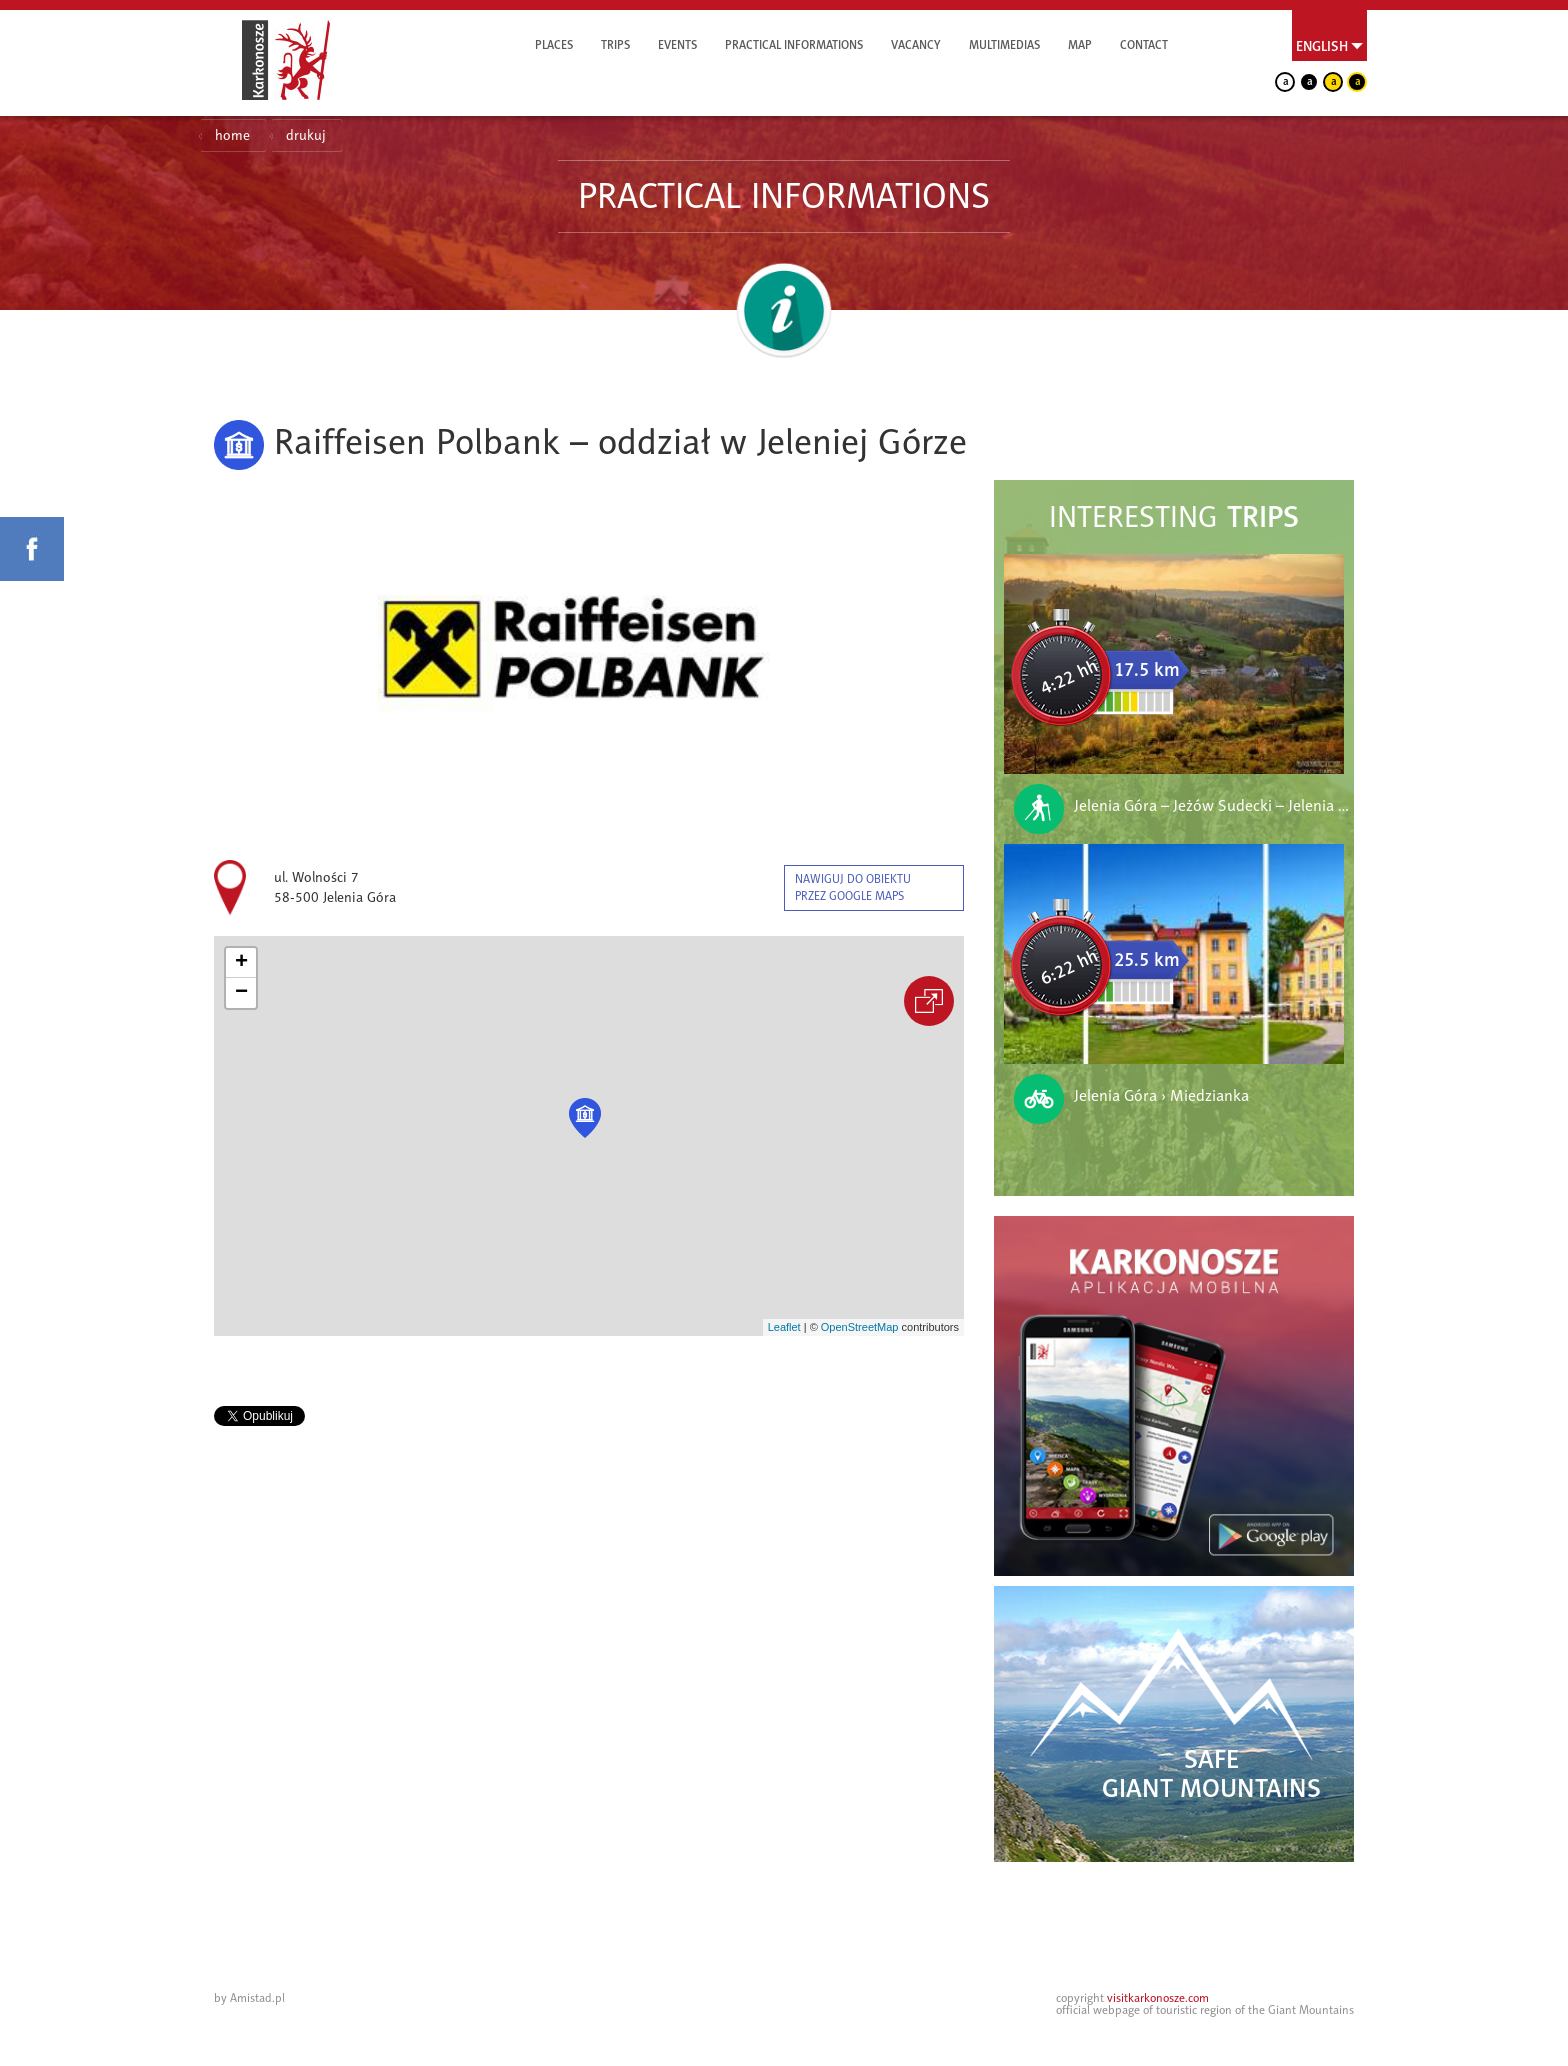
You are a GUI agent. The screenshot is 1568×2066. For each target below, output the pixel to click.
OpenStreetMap (860, 1327)
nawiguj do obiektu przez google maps (853, 887)
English (1322, 46)
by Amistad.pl (249, 1998)
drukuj (306, 135)
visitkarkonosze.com (1158, 1998)
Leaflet (784, 1327)
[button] (585, 1118)
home (232, 135)
